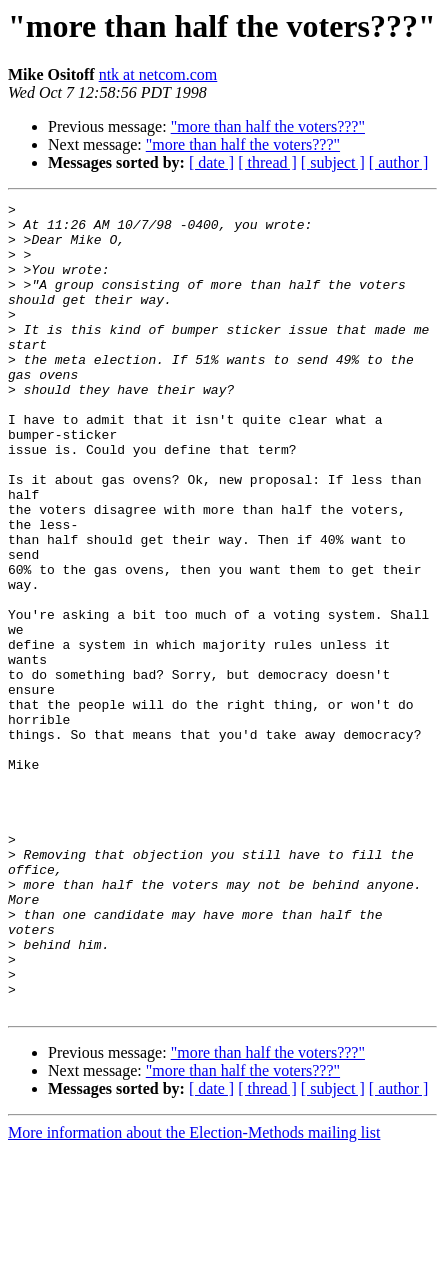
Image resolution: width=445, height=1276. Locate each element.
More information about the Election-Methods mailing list (194, 1258)
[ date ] (211, 162)
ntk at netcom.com (158, 74)
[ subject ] (333, 162)
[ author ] (399, 162)
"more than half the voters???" (268, 126)
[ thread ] (267, 162)
